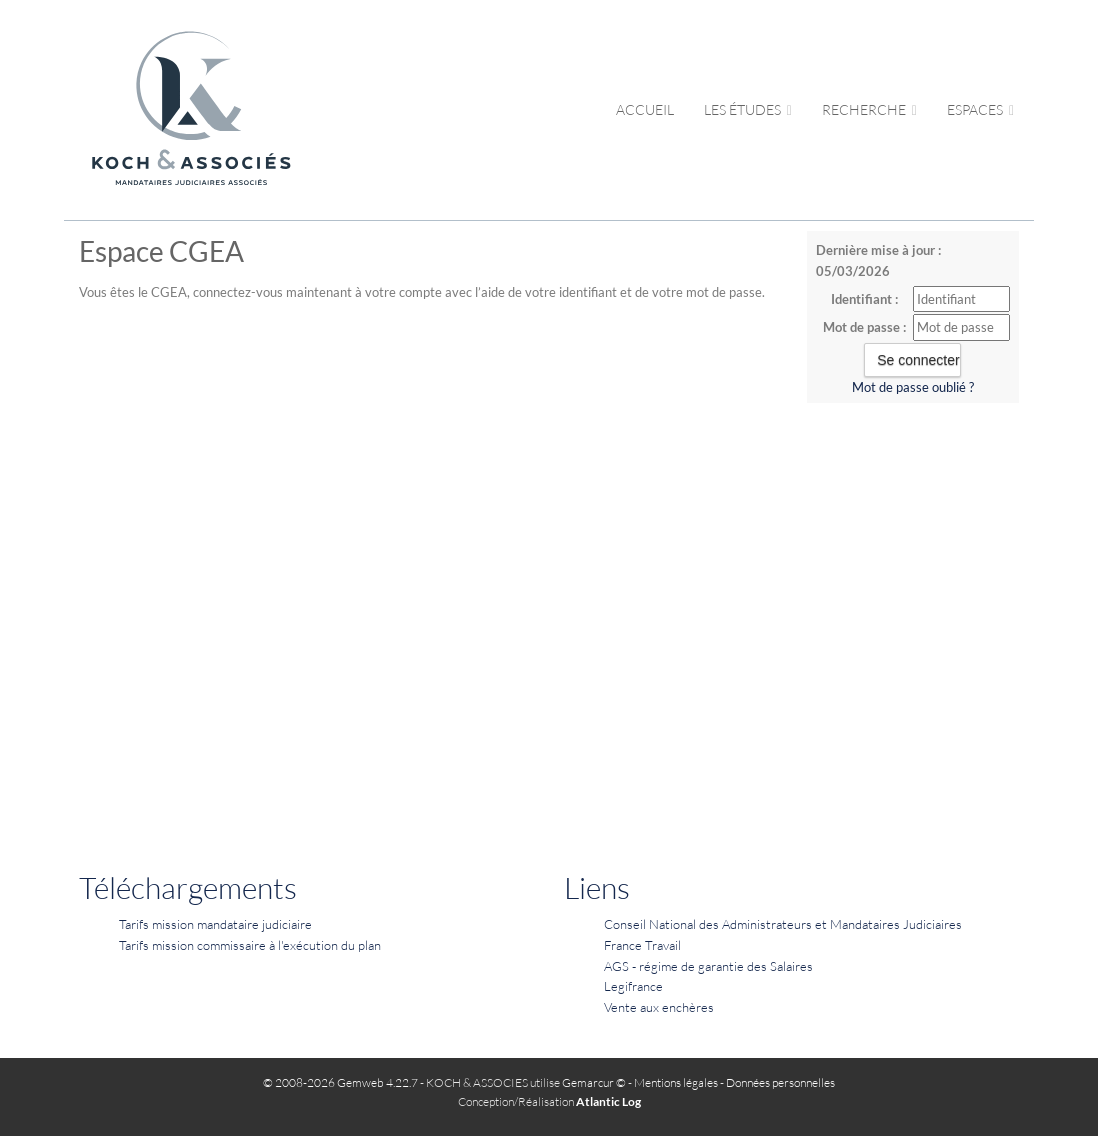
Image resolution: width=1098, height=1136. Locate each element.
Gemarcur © (594, 1082)
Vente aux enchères (659, 1007)
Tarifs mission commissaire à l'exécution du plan (250, 945)
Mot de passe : (864, 327)
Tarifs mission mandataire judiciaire (215, 924)
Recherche (869, 109)
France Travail (642, 945)
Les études (748, 109)
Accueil (645, 109)
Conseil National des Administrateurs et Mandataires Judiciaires (783, 924)
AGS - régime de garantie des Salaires (708, 966)
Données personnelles (780, 1082)
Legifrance (633, 986)
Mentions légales (676, 1082)
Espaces (980, 109)
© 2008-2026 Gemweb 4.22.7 (340, 1082)
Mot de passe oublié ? (913, 387)
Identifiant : (864, 299)
